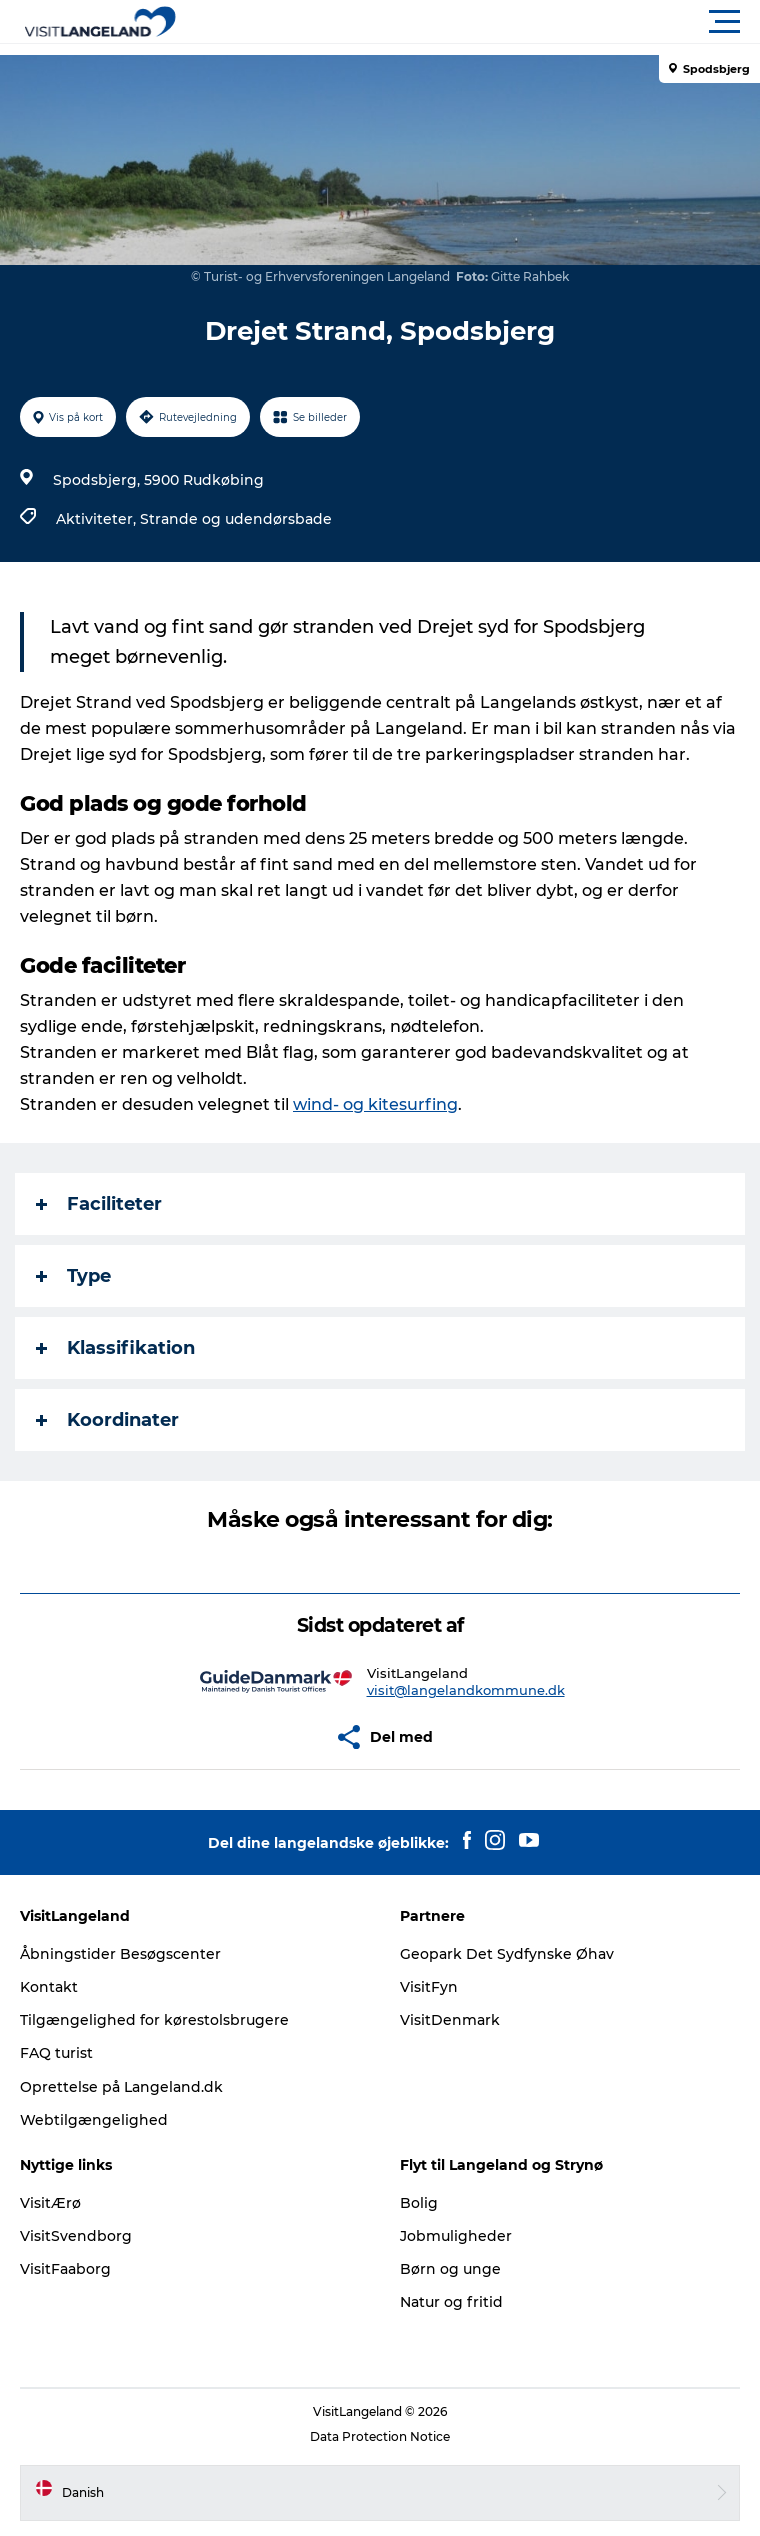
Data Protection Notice (380, 2436)
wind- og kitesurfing (375, 1104)
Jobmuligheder (456, 2236)
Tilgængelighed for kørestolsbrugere (154, 2020)
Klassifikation (115, 1348)
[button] (470, 22)
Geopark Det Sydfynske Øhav (507, 1954)
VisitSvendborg (76, 2236)
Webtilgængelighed (94, 2120)
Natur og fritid (451, 2302)
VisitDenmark (450, 2020)
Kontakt (49, 1987)
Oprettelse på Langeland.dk (121, 2087)
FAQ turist (56, 2053)
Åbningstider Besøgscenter (120, 1954)
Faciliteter (99, 1204)
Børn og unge (450, 2269)
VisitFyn (429, 1987)
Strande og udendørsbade (236, 519)
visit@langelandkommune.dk (466, 1690)
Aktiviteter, (98, 519)
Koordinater (107, 1420)
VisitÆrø (50, 2203)
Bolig (419, 2203)
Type (73, 1276)
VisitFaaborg (65, 2269)
